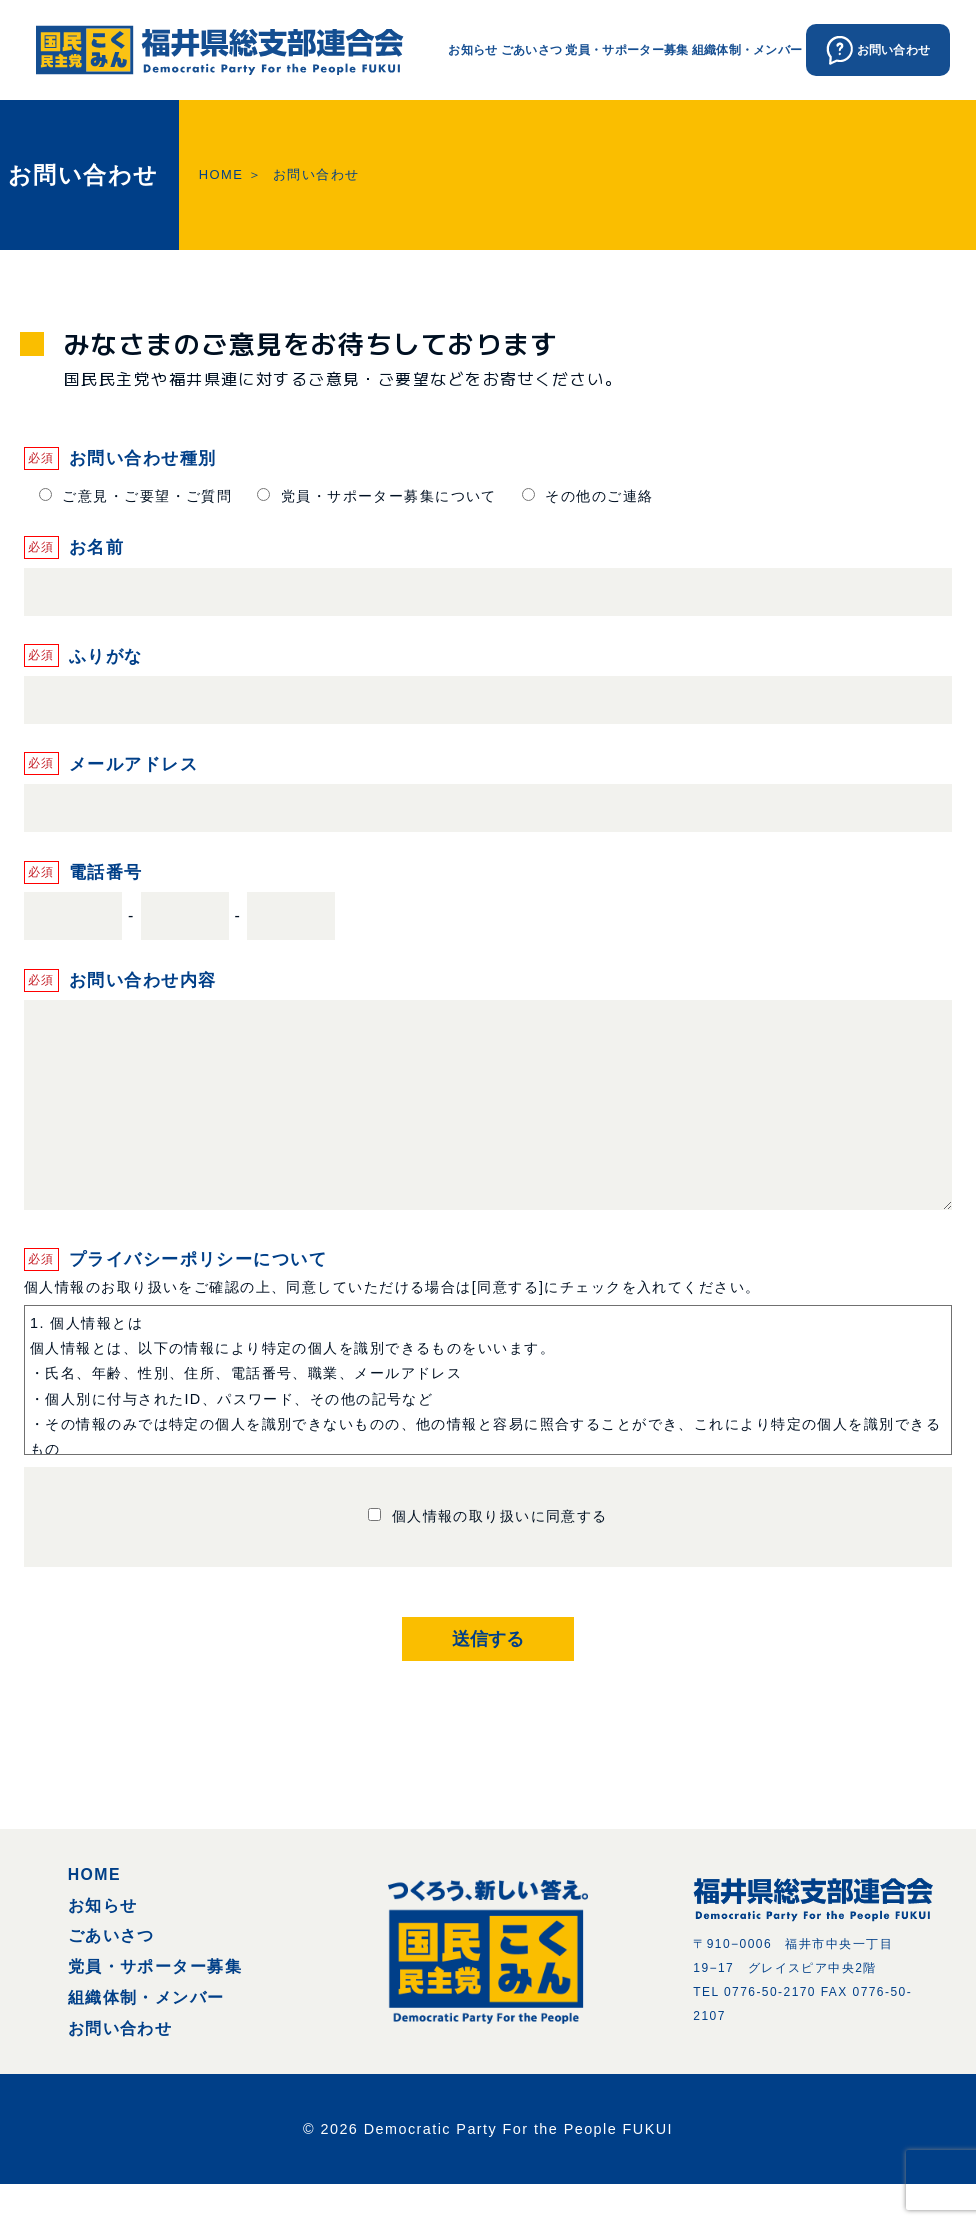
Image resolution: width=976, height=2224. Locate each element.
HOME (221, 174)
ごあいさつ (531, 49)
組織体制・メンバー (747, 49)
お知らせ (472, 49)
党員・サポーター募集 (626, 49)
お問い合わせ (120, 2068)
